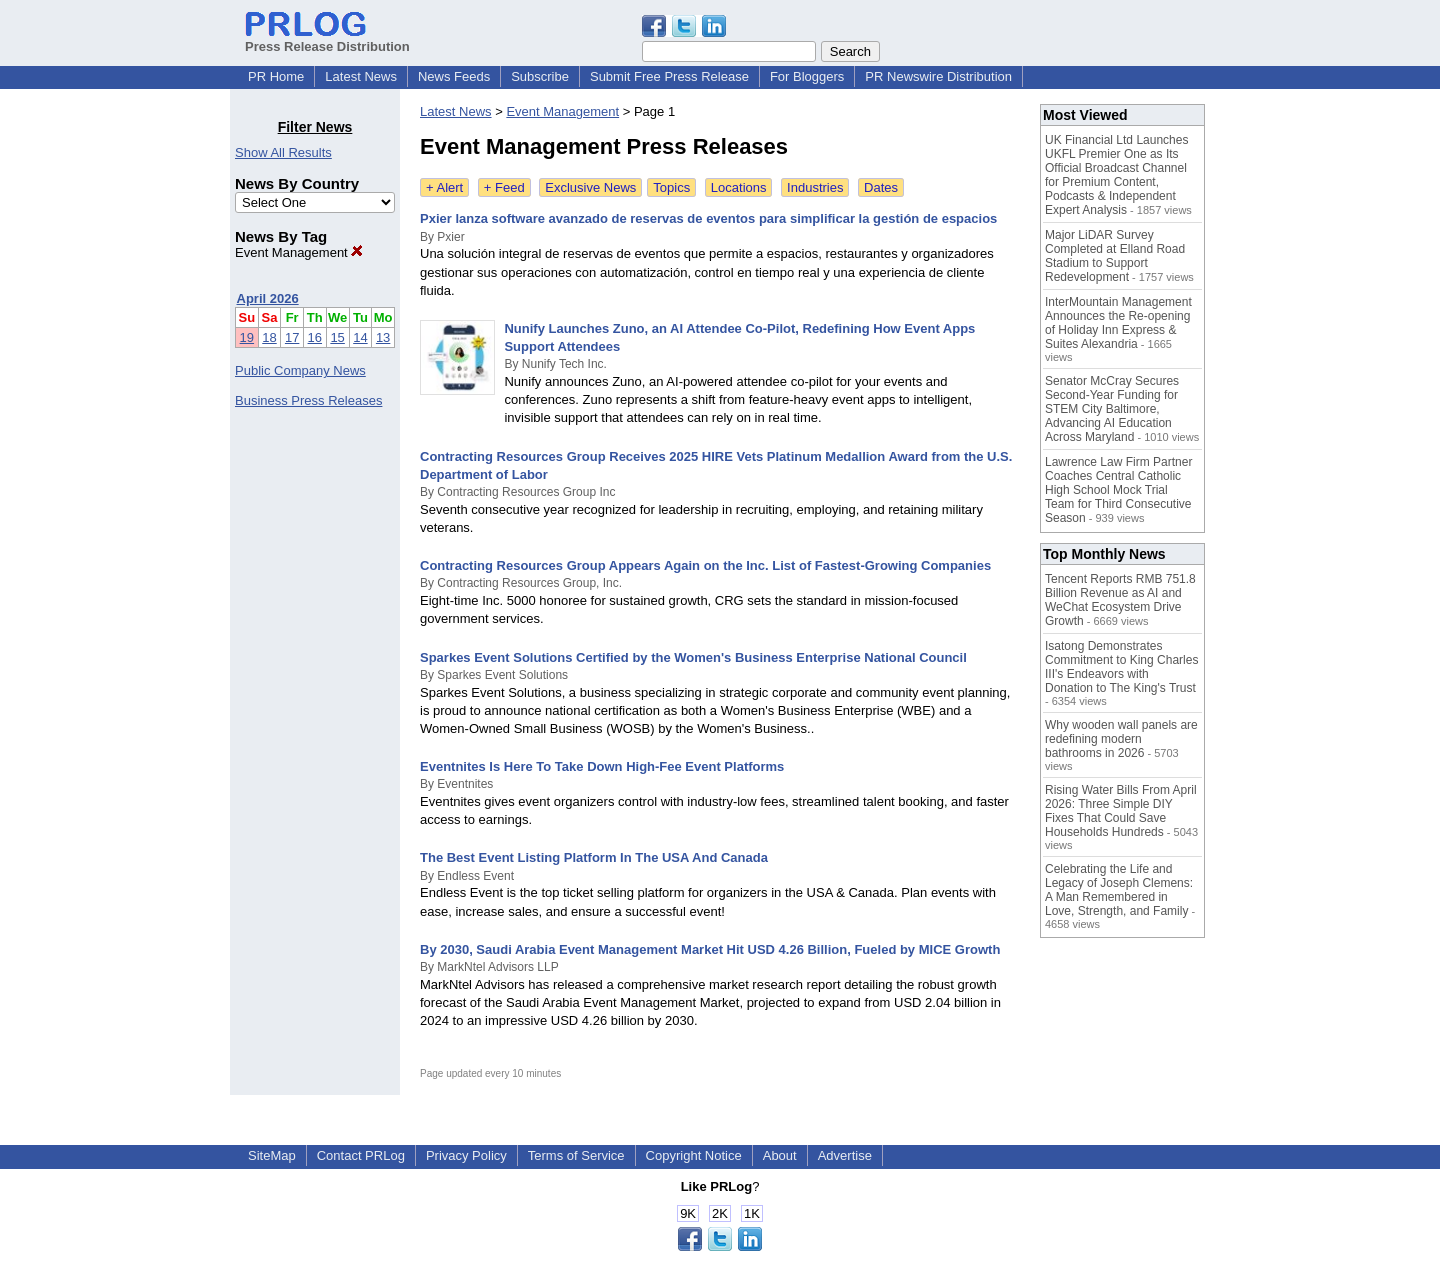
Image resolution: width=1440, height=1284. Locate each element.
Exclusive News (590, 187)
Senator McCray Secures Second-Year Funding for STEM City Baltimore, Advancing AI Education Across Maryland (1112, 409)
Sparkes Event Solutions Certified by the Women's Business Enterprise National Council (693, 657)
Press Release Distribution (327, 39)
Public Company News (300, 370)
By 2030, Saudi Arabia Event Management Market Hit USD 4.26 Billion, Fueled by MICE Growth (710, 949)
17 (292, 337)
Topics (671, 187)
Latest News (361, 76)
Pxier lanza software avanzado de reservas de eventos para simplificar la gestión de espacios (708, 218)
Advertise (845, 1155)
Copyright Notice (694, 1155)
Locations (739, 187)
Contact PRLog (361, 1155)
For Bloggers (807, 76)
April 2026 (268, 298)
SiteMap (272, 1155)
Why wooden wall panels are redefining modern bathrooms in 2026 (1121, 739)
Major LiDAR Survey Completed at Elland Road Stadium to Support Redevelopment (1115, 256)
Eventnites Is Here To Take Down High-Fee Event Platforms (602, 766)
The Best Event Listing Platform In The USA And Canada (594, 857)
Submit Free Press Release (669, 76)
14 (360, 337)
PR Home (276, 76)
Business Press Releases (308, 400)
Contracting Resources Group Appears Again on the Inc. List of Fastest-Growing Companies (705, 565)
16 (315, 337)
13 (383, 337)
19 (247, 337)
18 (269, 337)
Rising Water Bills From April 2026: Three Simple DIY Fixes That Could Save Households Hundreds (1121, 811)
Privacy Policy (466, 1155)
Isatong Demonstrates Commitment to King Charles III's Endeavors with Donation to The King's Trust (1121, 667)
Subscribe (540, 76)
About (780, 1155)
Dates (881, 187)
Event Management (299, 252)
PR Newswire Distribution (938, 76)
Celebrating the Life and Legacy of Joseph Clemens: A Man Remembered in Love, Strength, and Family (1119, 890)
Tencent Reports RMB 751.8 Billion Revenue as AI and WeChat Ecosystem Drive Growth (1120, 600)
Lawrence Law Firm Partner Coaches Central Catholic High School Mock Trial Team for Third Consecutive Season (1118, 490)
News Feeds (454, 76)
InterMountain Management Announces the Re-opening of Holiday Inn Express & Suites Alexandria (1118, 323)
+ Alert (444, 187)
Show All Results (283, 152)
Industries (815, 187)
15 (337, 337)
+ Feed (504, 187)
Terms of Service (576, 1155)
